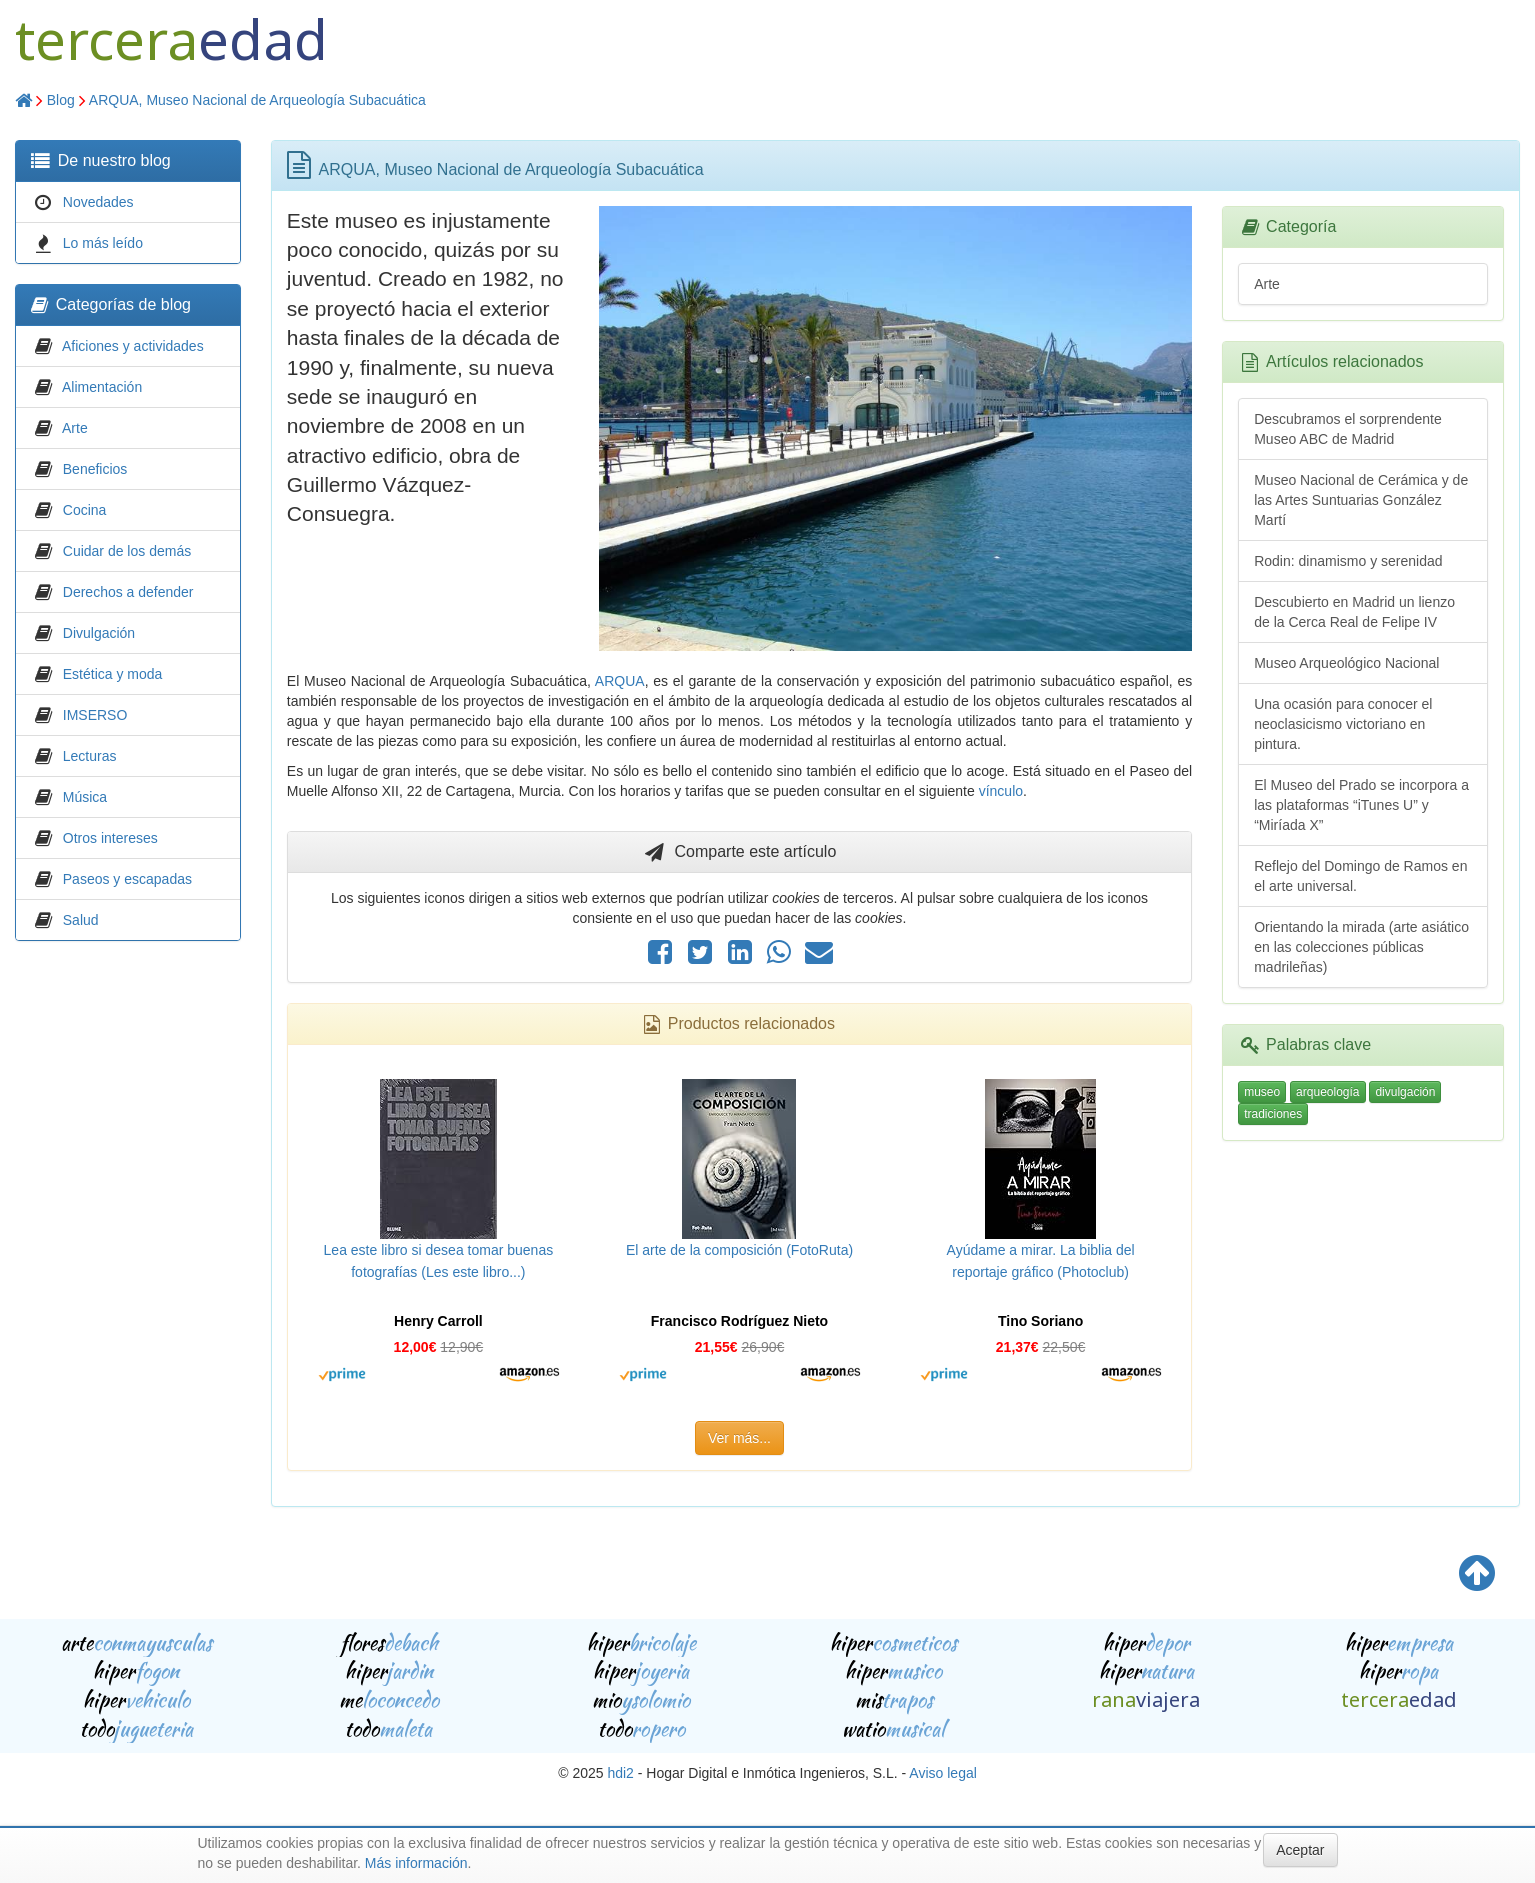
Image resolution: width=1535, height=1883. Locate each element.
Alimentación (102, 387)
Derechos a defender (128, 592)
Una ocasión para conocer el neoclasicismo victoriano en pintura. (1343, 724)
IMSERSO (95, 715)
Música (85, 797)
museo (1262, 1092)
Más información (416, 1863)
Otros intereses (110, 838)
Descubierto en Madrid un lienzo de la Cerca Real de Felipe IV (1354, 612)
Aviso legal (942, 1773)
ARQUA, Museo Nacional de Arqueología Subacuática (257, 100)
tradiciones (1273, 1114)
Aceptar (1300, 1850)
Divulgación (99, 633)
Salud (81, 920)
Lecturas (90, 756)
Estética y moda (113, 674)
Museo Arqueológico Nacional (1346, 663)
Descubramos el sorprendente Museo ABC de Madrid (1348, 429)
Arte (75, 428)
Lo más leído (103, 243)
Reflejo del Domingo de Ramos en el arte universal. (1360, 876)
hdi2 (620, 1773)
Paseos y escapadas (127, 879)
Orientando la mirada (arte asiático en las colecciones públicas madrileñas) (1361, 947)
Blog (61, 100)
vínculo (1001, 791)
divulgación (1405, 1092)
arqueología (1327, 1092)
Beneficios (95, 469)
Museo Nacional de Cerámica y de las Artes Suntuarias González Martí (1361, 500)
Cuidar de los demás (127, 551)
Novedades (98, 202)
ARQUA (620, 681)
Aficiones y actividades (133, 346)
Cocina (85, 510)
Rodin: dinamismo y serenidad (1348, 561)
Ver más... (739, 1438)
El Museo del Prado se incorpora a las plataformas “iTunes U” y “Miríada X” (1361, 805)
